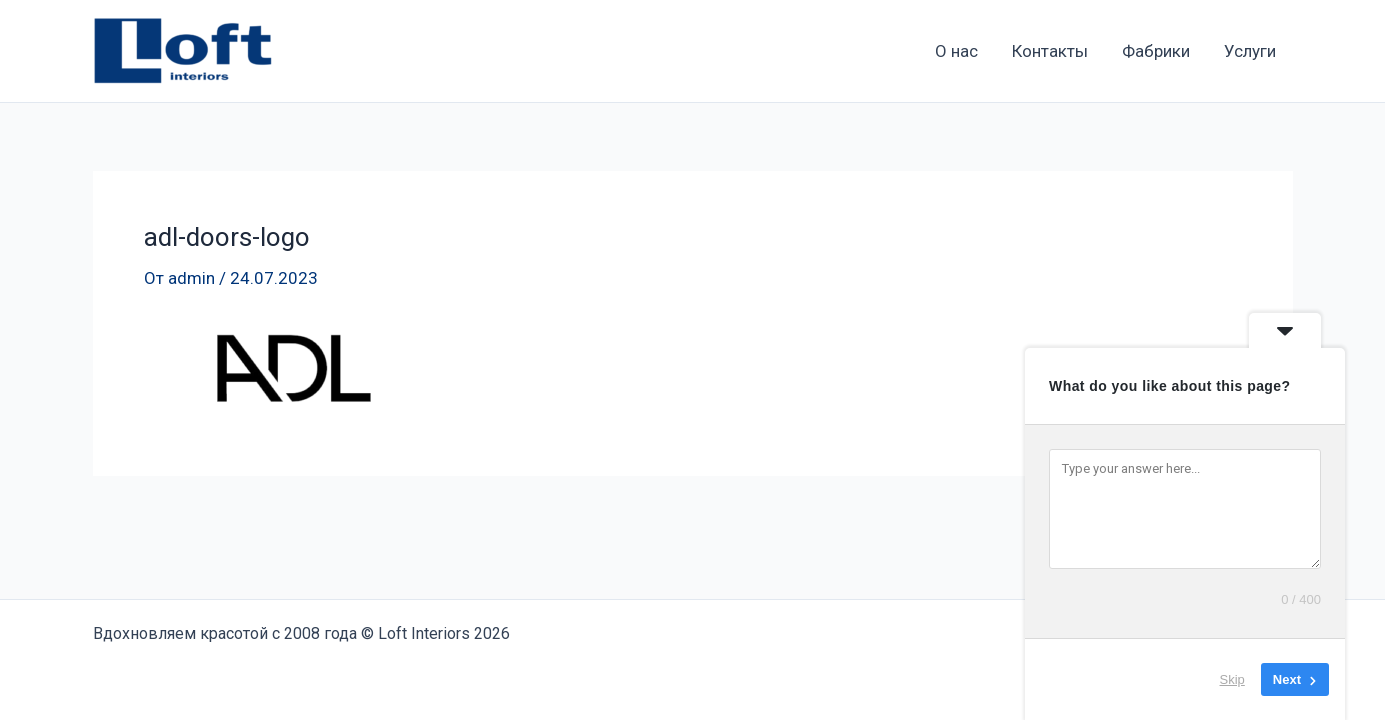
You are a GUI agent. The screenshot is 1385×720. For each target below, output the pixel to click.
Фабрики (1156, 51)
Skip (1232, 679)
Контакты (1050, 51)
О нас (956, 51)
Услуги (1250, 51)
